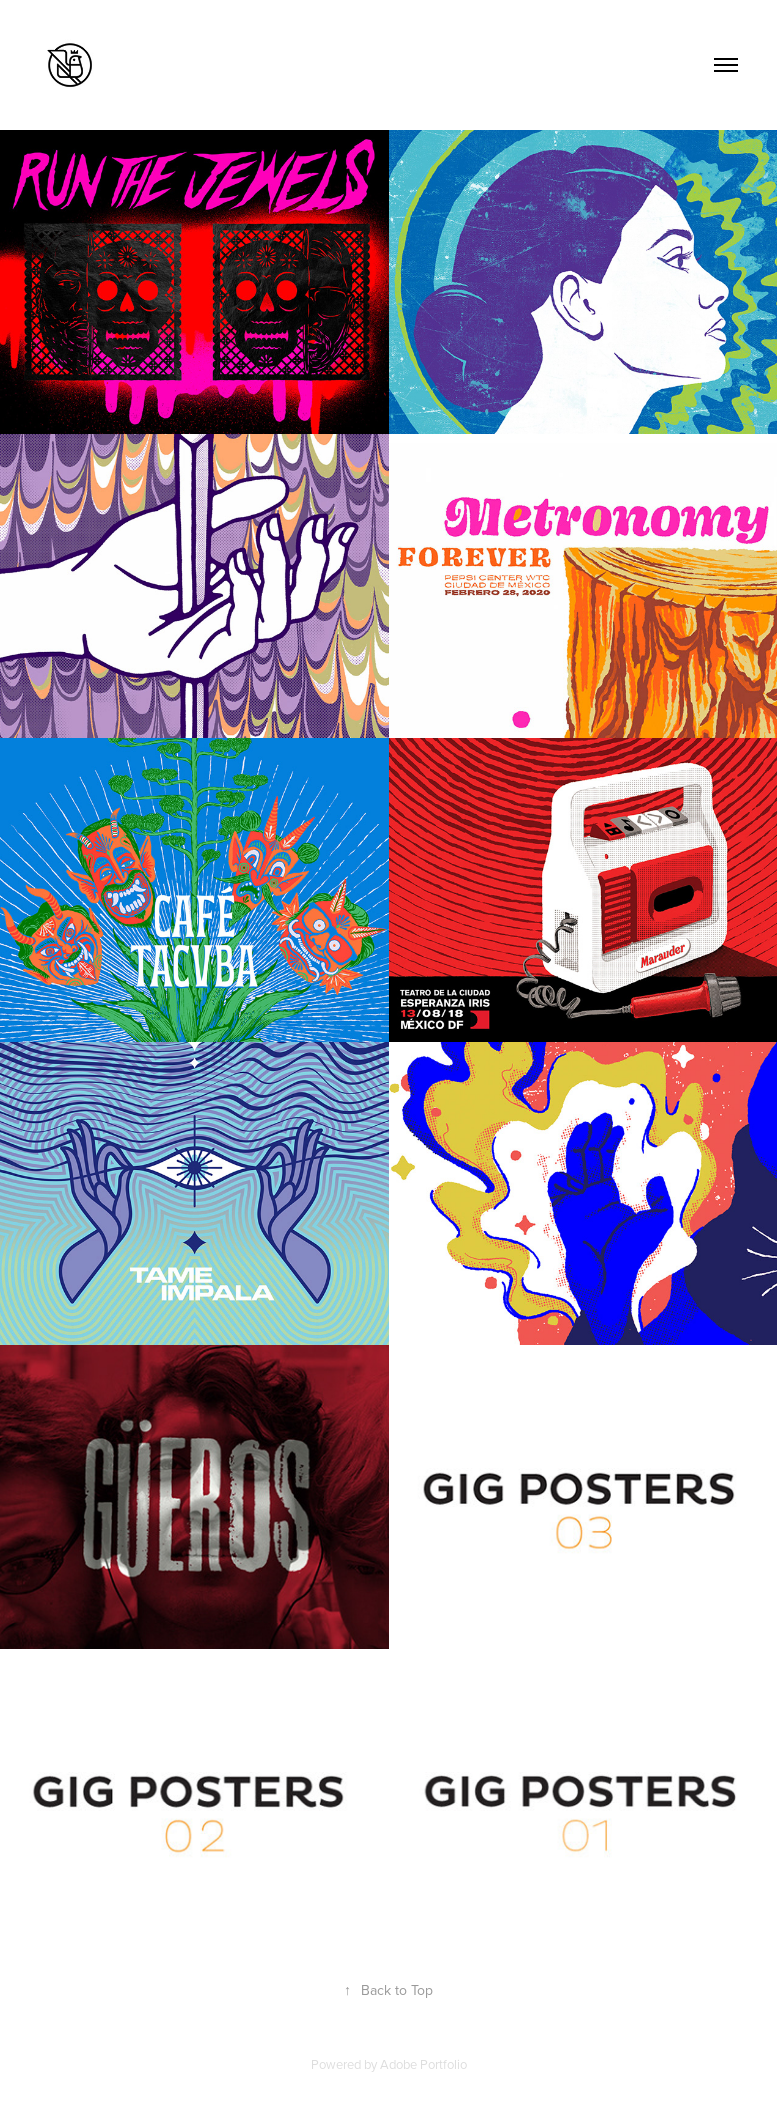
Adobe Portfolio (423, 2064)
